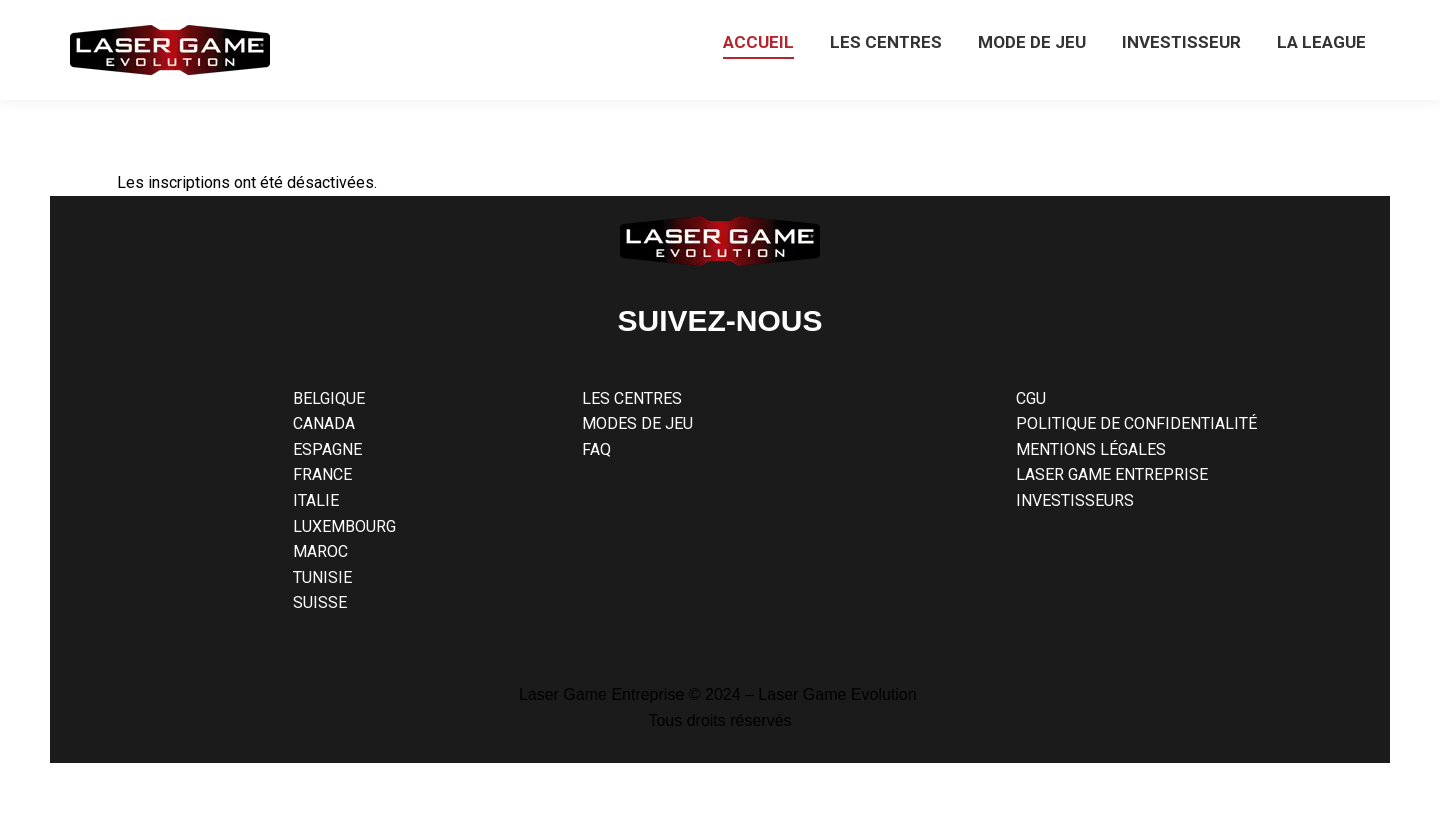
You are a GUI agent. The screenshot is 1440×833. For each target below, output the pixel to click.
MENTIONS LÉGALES (1091, 449)
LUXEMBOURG (344, 526)
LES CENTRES (632, 398)
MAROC (320, 551)
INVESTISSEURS (1075, 500)
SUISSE (320, 602)
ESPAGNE (327, 449)
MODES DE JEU (637, 423)
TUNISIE (322, 577)
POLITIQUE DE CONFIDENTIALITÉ (1136, 423)
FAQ (596, 449)
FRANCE (322, 474)
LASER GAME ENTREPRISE (1112, 474)
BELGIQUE (329, 398)
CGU (1031, 398)
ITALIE (316, 500)
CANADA (324, 423)
